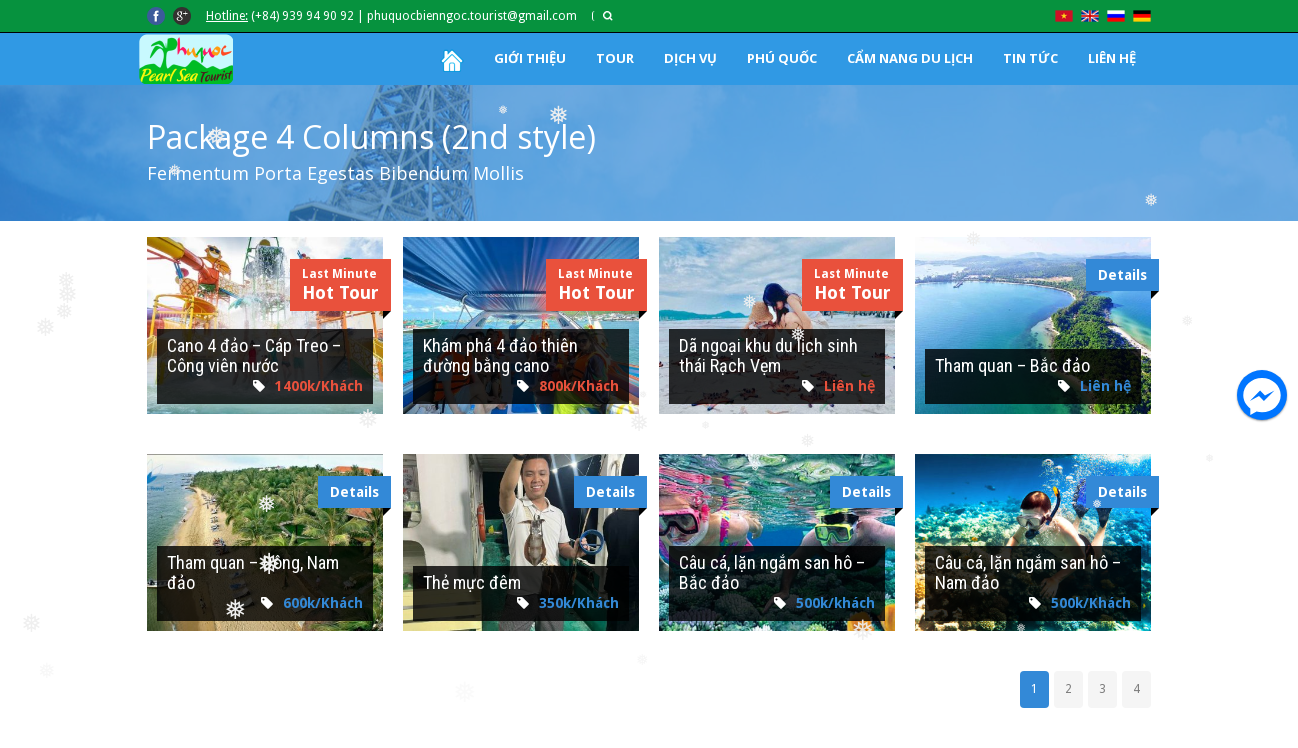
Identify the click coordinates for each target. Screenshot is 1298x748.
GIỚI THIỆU (530, 58)
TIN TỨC (1030, 58)
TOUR (615, 58)
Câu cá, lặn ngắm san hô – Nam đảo (1028, 572)
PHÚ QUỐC (782, 58)
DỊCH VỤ (690, 58)
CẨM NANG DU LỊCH (910, 58)
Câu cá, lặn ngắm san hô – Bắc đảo (772, 572)
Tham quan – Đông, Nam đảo (253, 572)
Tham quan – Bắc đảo (1012, 365)
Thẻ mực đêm (472, 582)
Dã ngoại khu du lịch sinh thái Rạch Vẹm (768, 355)
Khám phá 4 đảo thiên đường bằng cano (500, 355)
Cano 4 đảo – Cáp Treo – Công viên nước (254, 355)
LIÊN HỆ (1112, 58)
